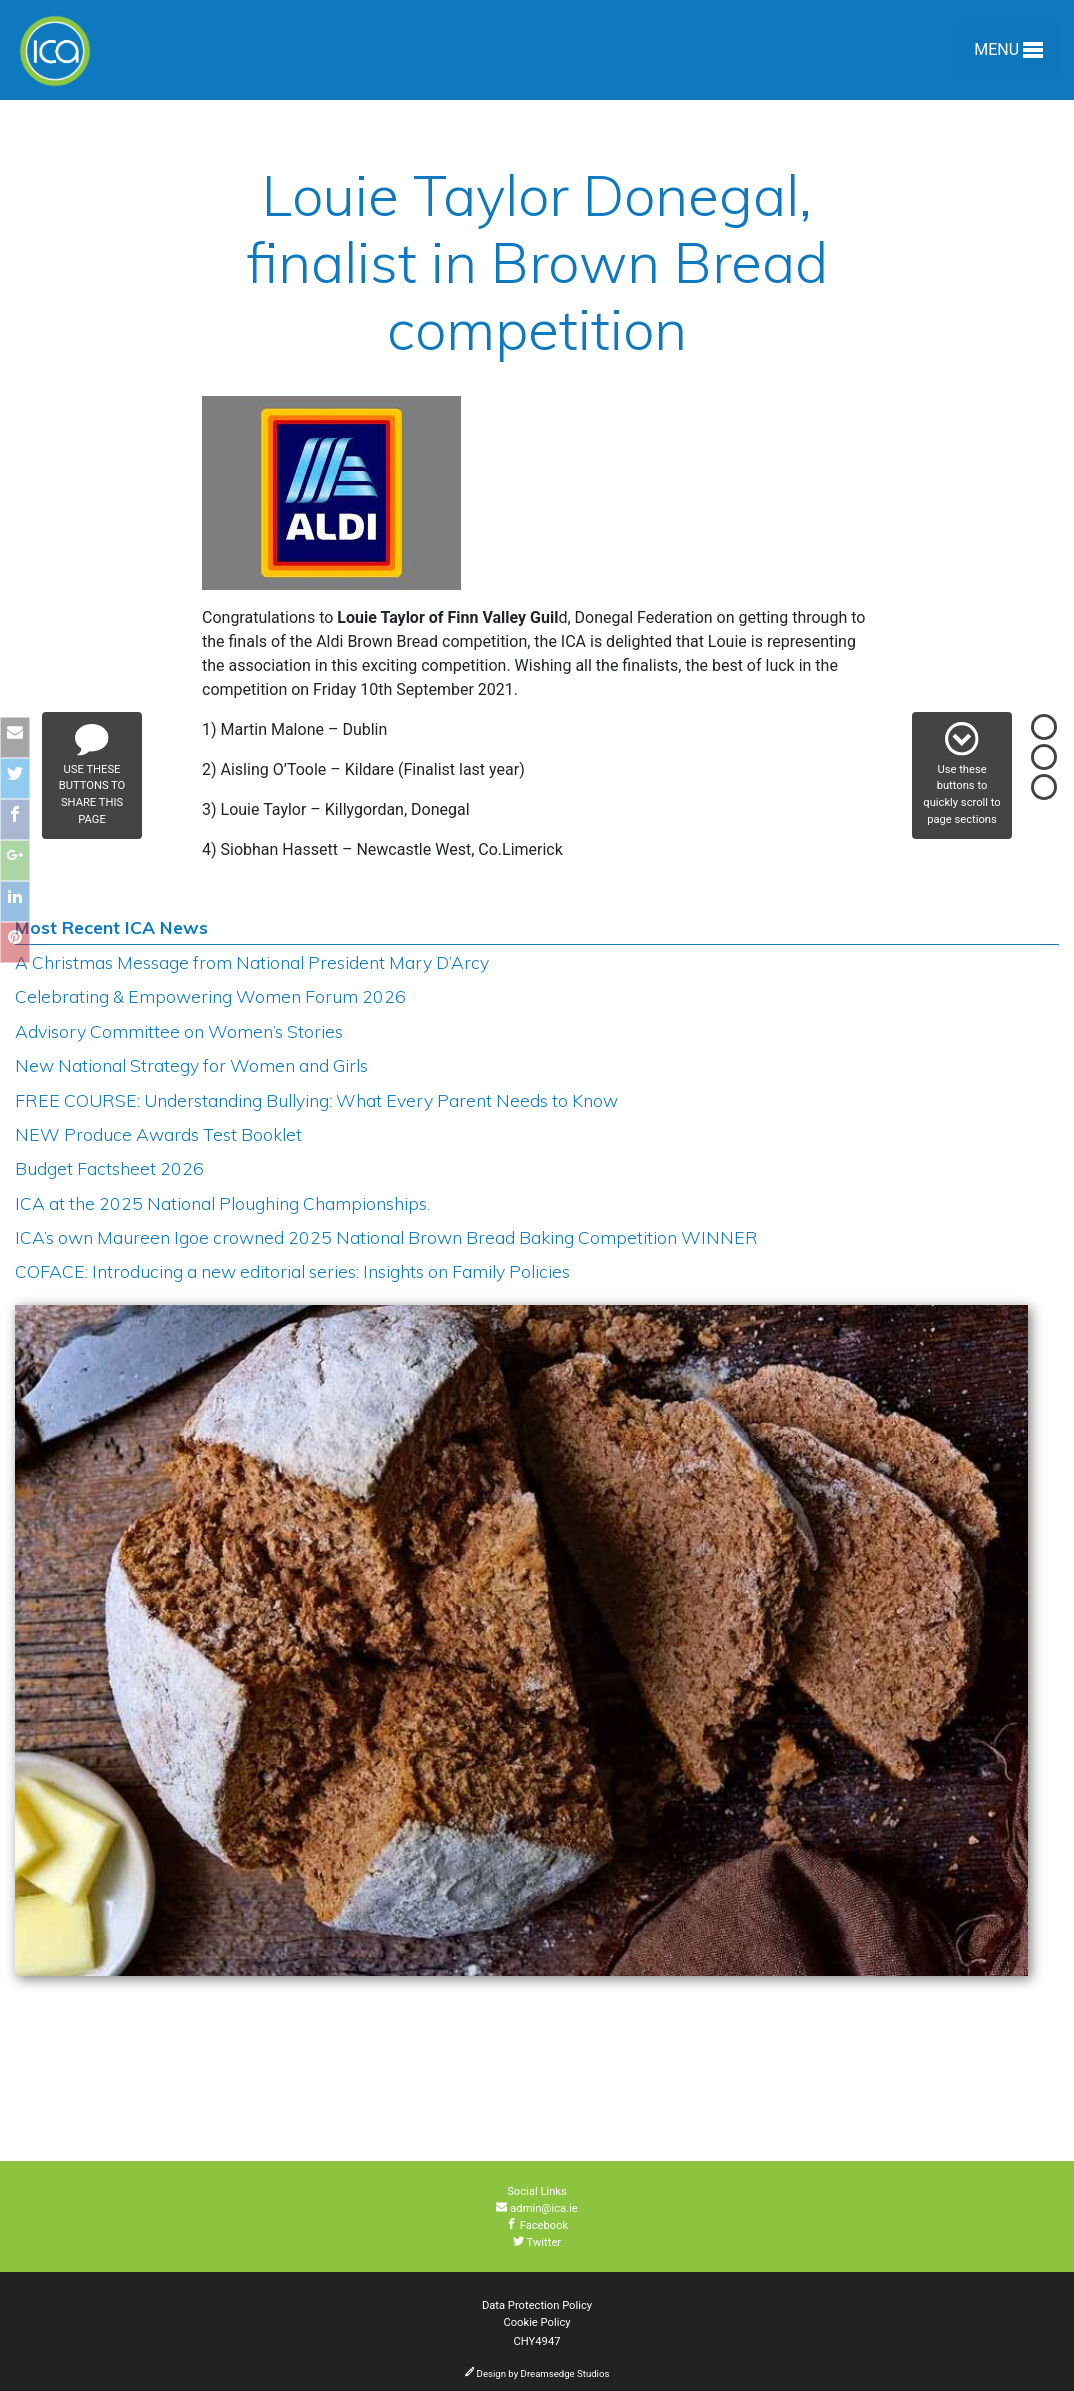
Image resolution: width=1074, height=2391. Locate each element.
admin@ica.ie (536, 2208)
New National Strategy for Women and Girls (191, 1065)
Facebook (537, 2225)
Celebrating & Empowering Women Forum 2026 (210, 996)
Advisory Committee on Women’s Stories (179, 1031)
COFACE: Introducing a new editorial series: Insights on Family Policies (292, 1271)
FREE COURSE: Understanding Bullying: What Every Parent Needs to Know (316, 1100)
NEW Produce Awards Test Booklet (158, 1134)
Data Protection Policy (537, 2305)
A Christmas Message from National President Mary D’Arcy (252, 962)
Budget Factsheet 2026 (109, 1168)
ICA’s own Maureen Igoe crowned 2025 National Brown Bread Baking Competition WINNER (386, 1237)
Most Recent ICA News (111, 927)
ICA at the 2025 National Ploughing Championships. (222, 1203)
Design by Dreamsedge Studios (537, 2373)
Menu (1008, 53)
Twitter (537, 2242)
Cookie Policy (536, 2322)
